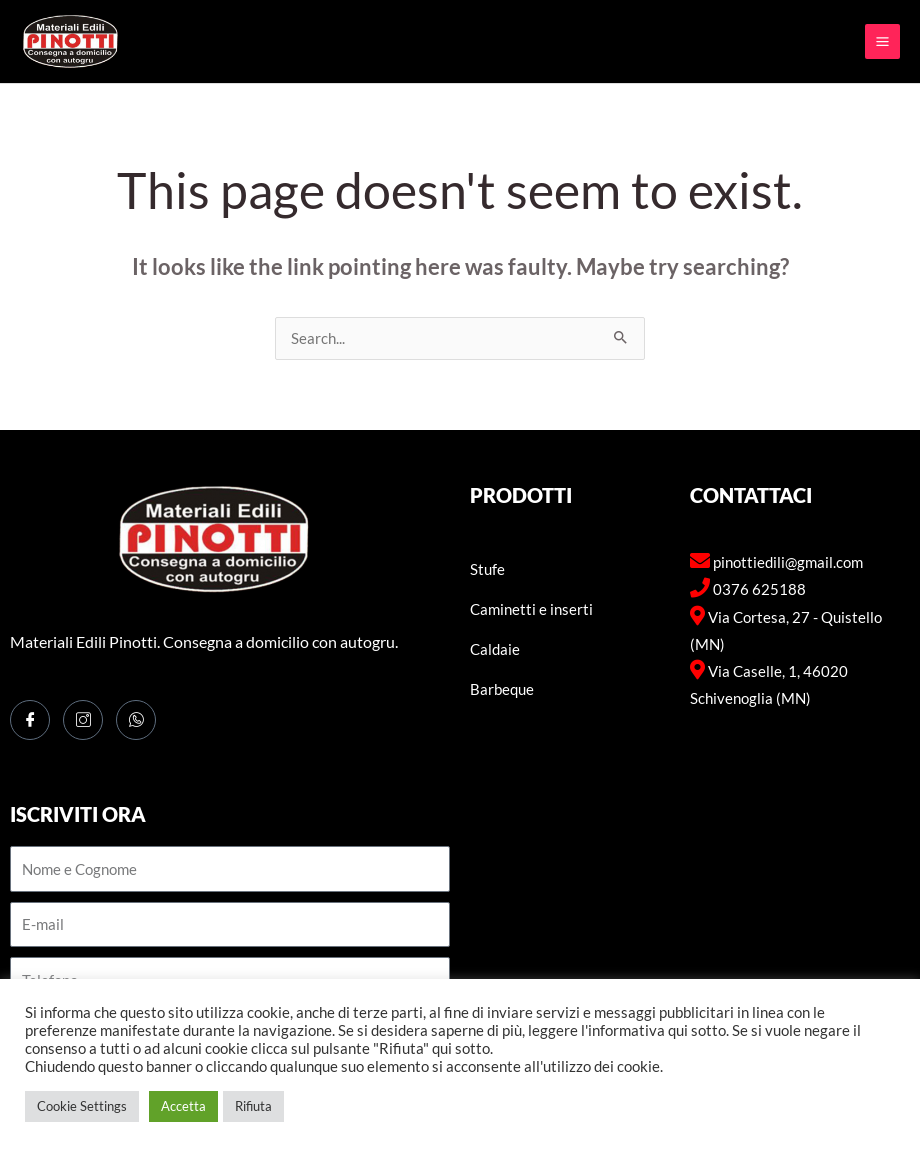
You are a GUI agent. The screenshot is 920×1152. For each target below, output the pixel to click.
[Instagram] (83, 720)
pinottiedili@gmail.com (788, 562)
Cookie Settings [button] (82, 1106)
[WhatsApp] (136, 720)
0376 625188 (759, 589)
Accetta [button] (183, 1106)
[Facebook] (30, 720)
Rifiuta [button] (253, 1106)
